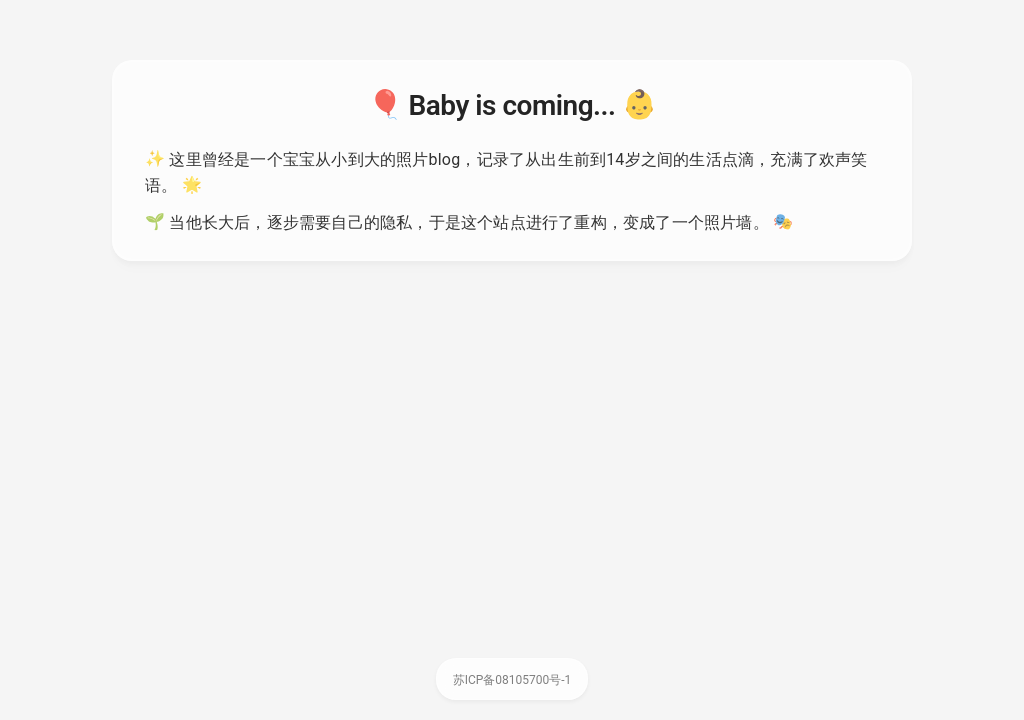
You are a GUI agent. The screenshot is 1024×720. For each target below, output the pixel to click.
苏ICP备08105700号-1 (512, 680)
